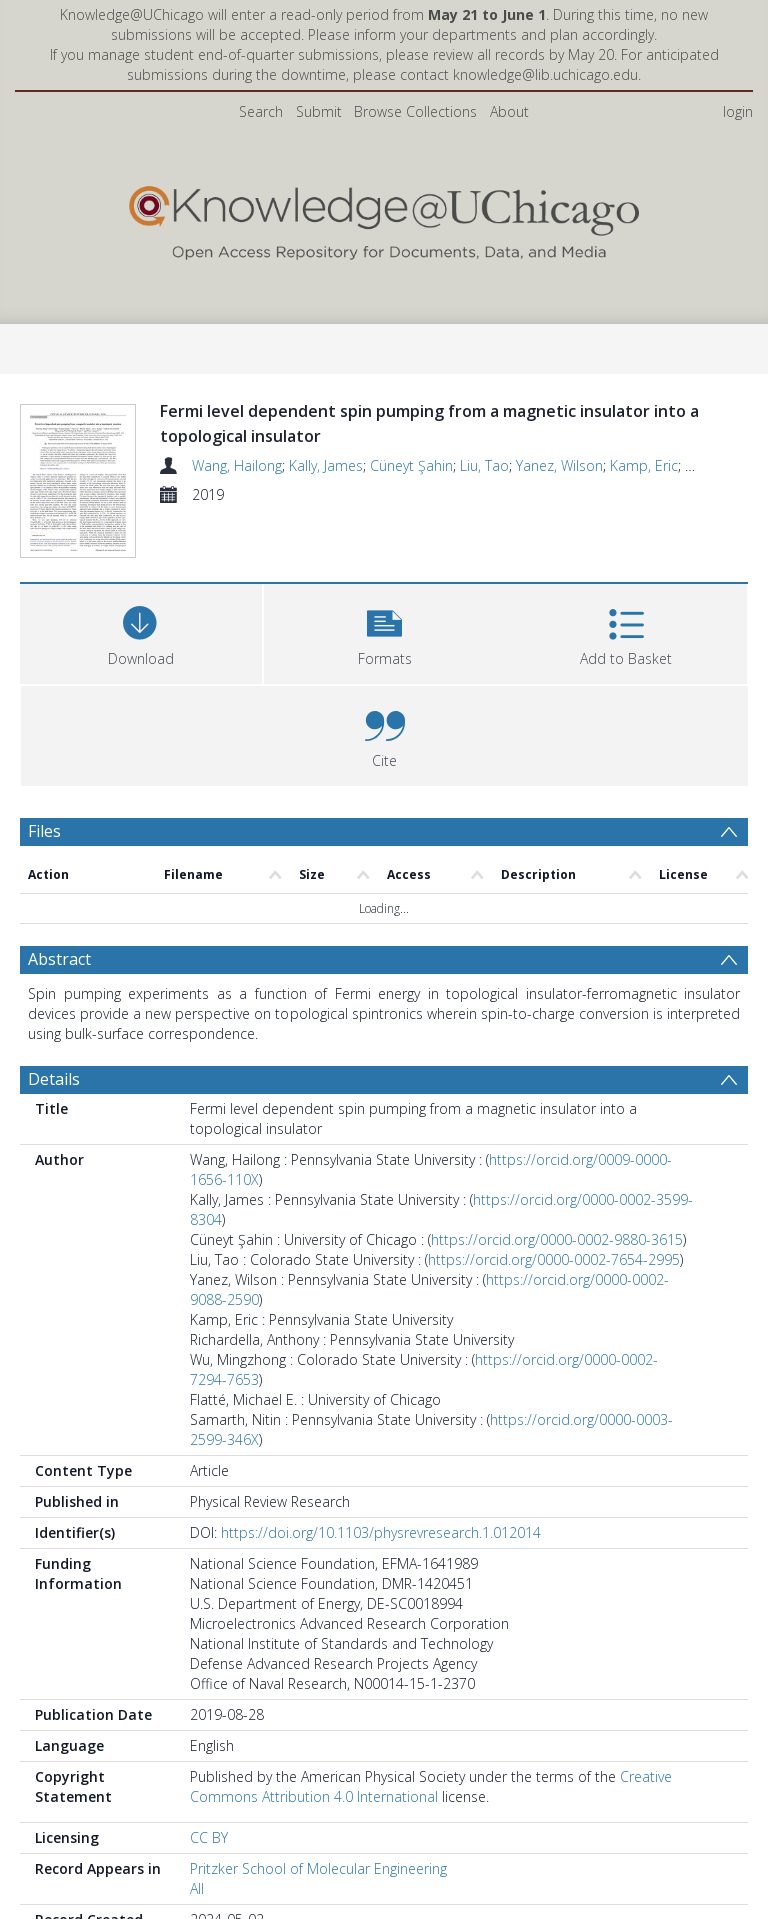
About (509, 111)
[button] (385, 679)
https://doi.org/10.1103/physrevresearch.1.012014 (381, 1580)
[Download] (141, 679)
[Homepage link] (383, 218)
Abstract (59, 1007)
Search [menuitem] (261, 111)
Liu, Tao (484, 465)
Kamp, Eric (644, 465)
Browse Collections (415, 111)
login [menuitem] (738, 111)
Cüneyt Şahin (411, 465)
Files (44, 879)
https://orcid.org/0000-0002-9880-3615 (557, 1287)
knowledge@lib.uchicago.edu (545, 74)
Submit (319, 111)
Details (54, 1127)
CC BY (209, 1885)
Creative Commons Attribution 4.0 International (431, 1834)
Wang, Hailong (237, 465)
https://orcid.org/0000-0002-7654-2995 (554, 1307)
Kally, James (326, 465)
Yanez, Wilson (559, 465)
